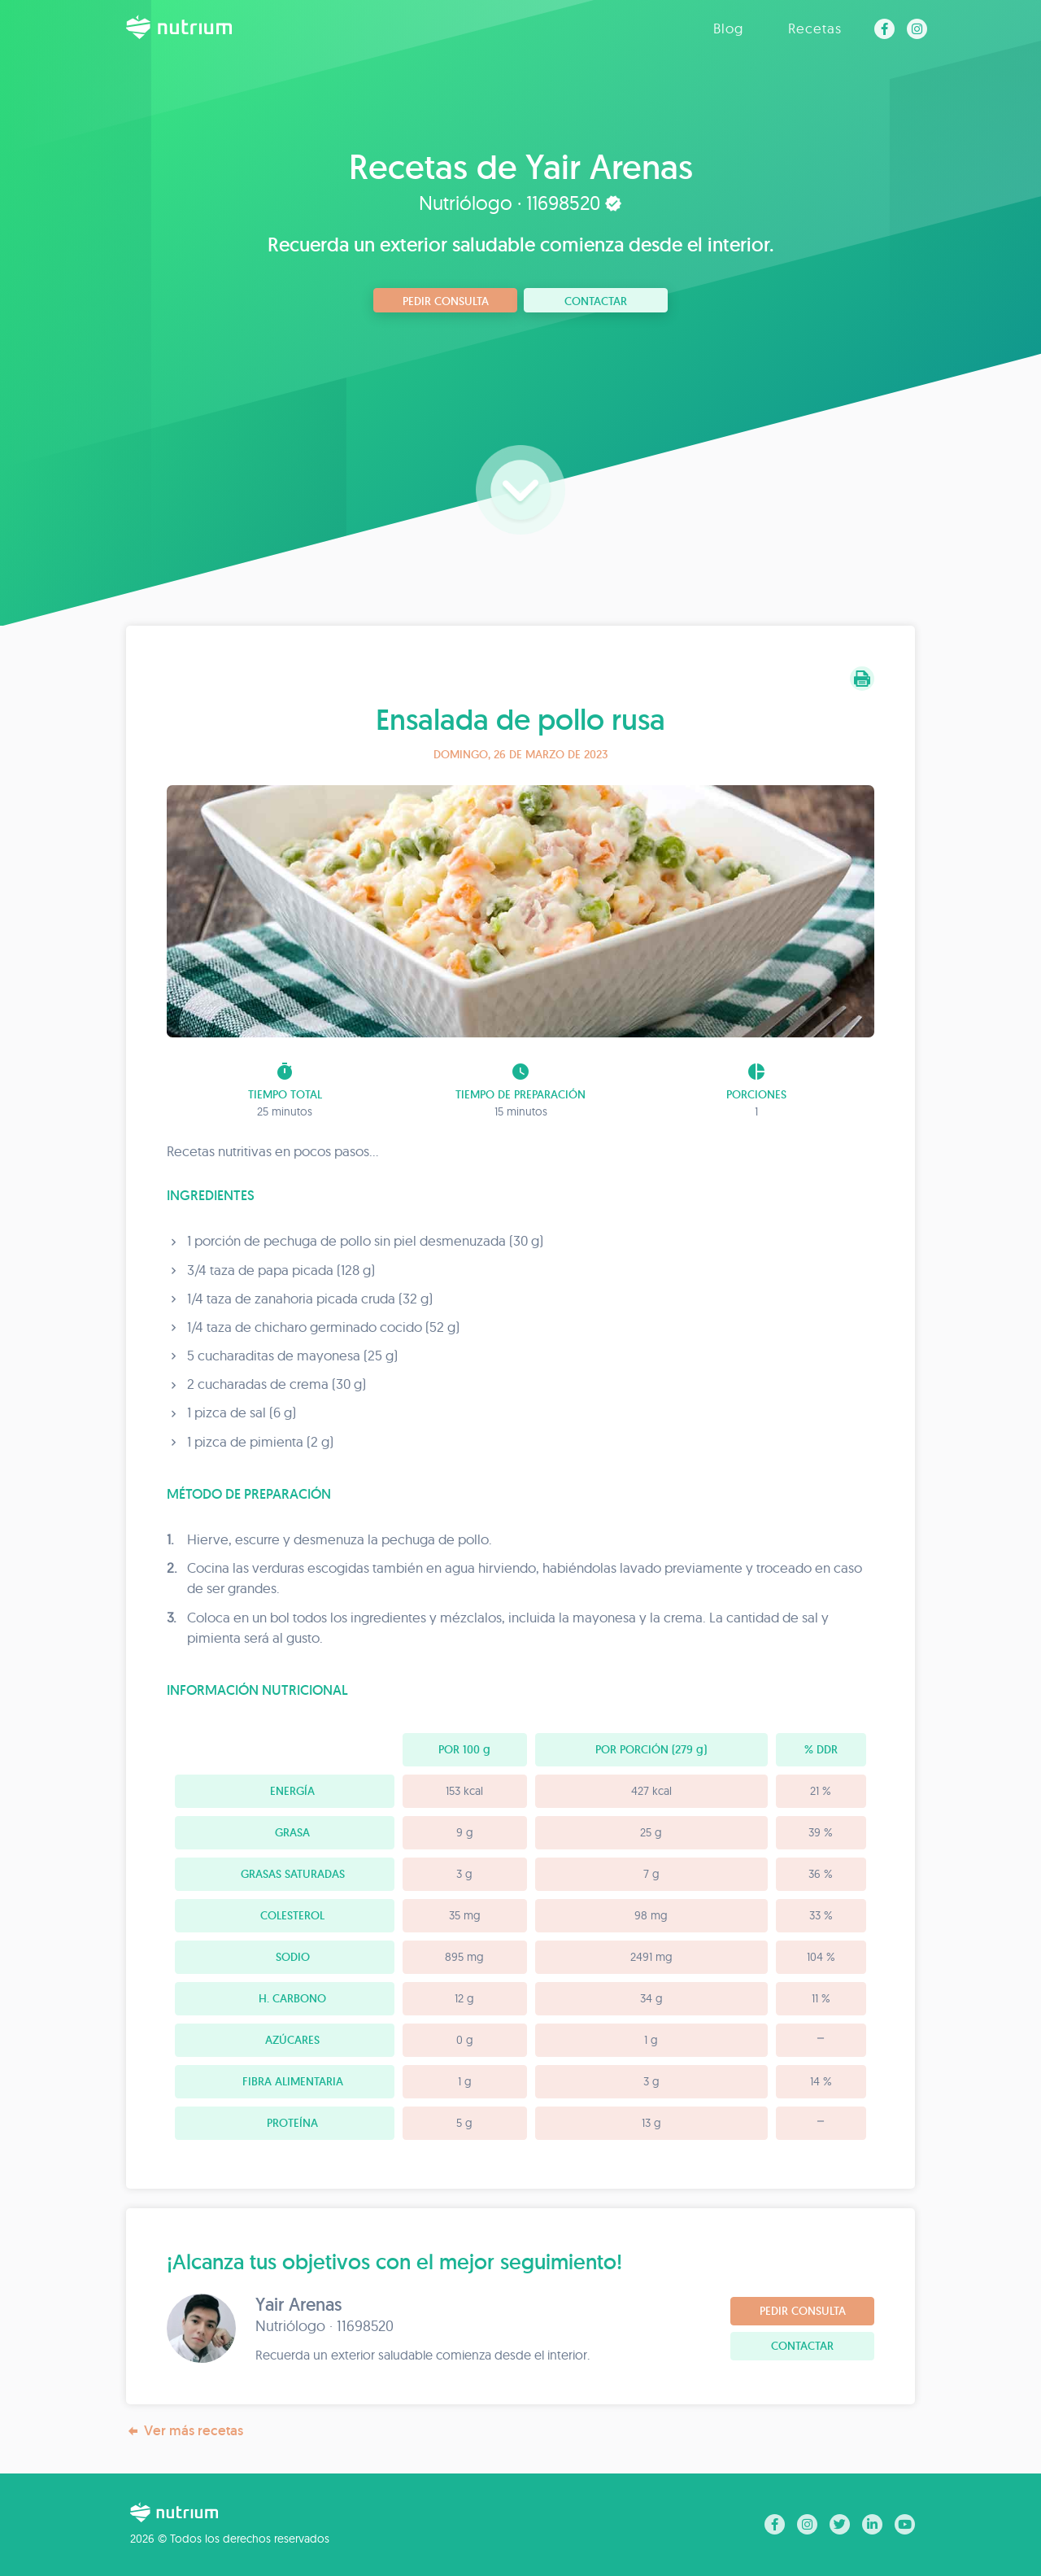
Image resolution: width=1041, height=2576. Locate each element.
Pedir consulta (446, 301)
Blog (728, 28)
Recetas (815, 28)
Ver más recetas (184, 2431)
